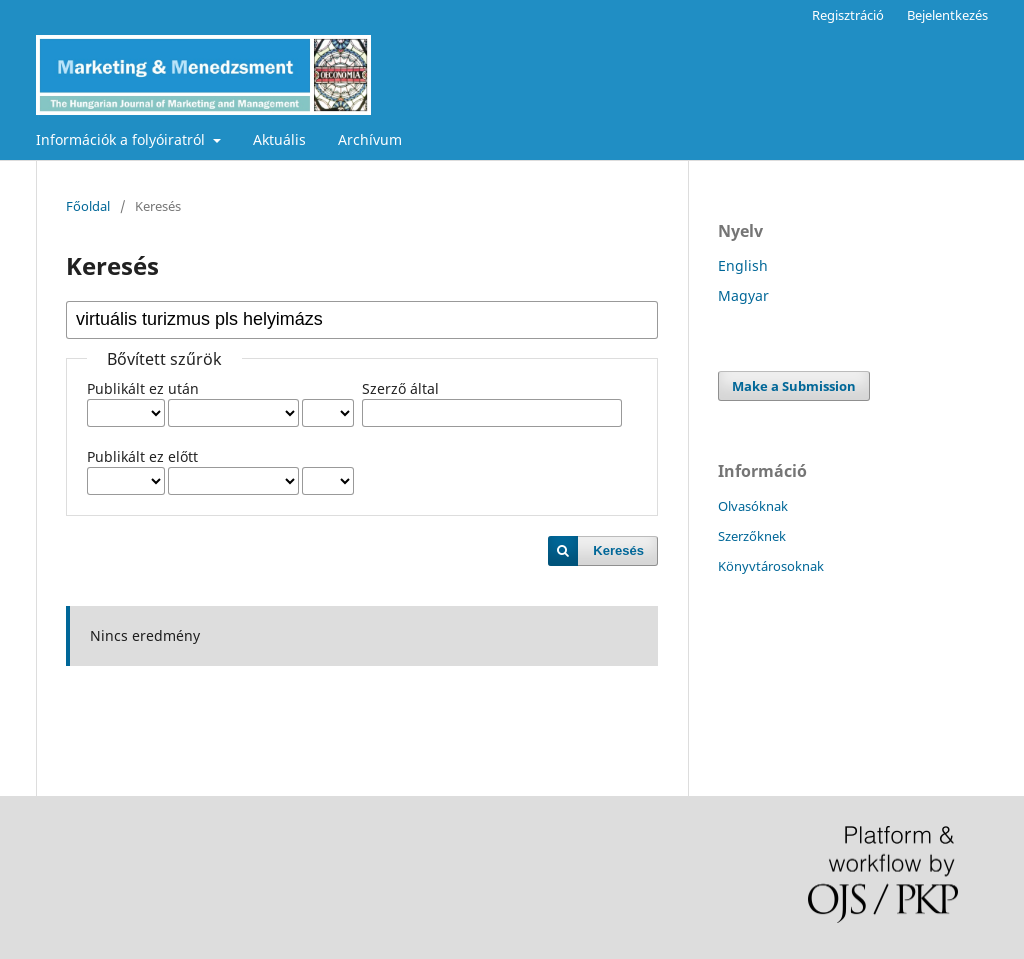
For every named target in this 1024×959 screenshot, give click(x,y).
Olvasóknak (753, 506)
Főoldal (88, 206)
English (743, 265)
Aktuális (279, 139)
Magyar (743, 295)
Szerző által (400, 388)
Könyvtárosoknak (771, 566)
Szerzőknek (752, 536)
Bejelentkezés (947, 15)
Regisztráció (848, 15)
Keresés (618, 550)
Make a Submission (794, 386)
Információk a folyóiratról (122, 139)
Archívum (370, 139)
